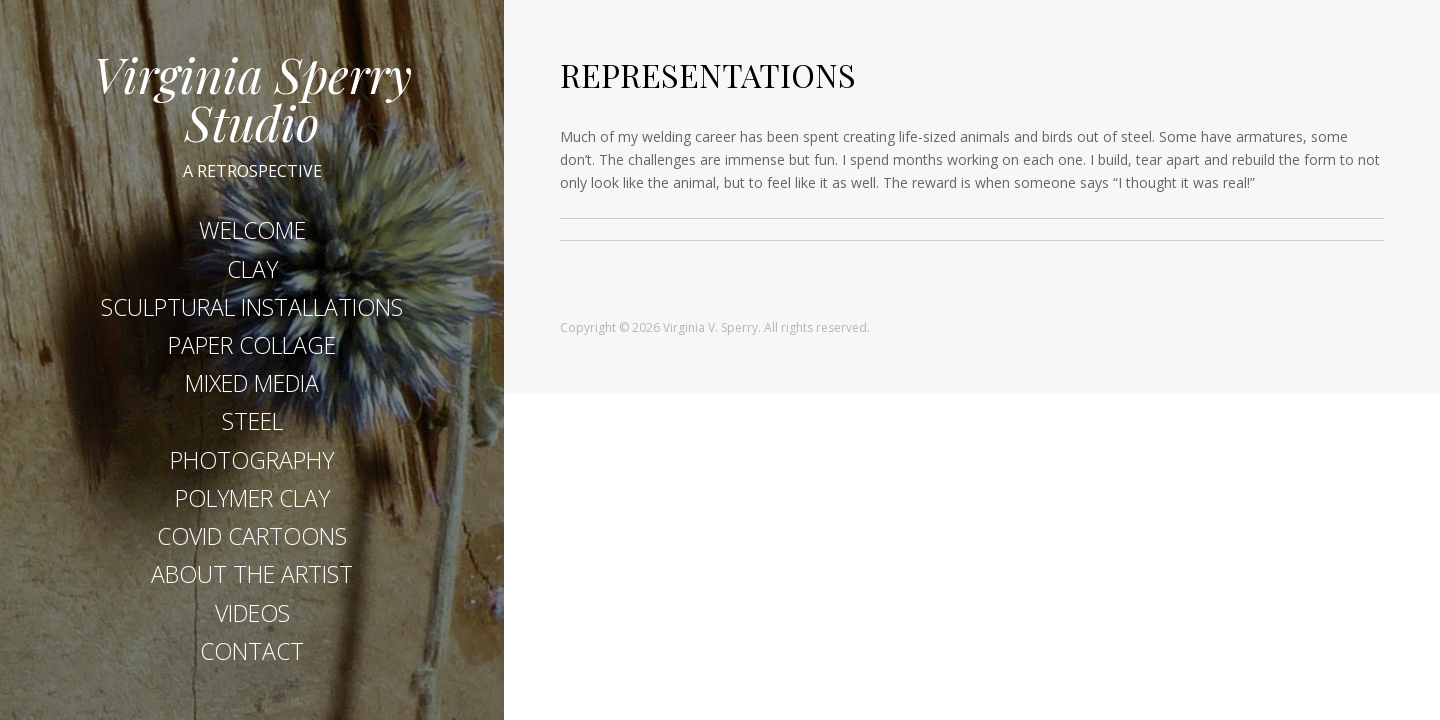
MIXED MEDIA (252, 383)
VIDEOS (252, 613)
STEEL (252, 421)
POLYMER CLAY (252, 498)
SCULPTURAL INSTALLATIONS (252, 307)
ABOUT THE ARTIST (252, 574)
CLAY (252, 269)
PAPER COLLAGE (252, 345)
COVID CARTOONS (252, 536)
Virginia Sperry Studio (252, 98)
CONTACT (252, 651)
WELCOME (252, 230)
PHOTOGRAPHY (252, 460)
